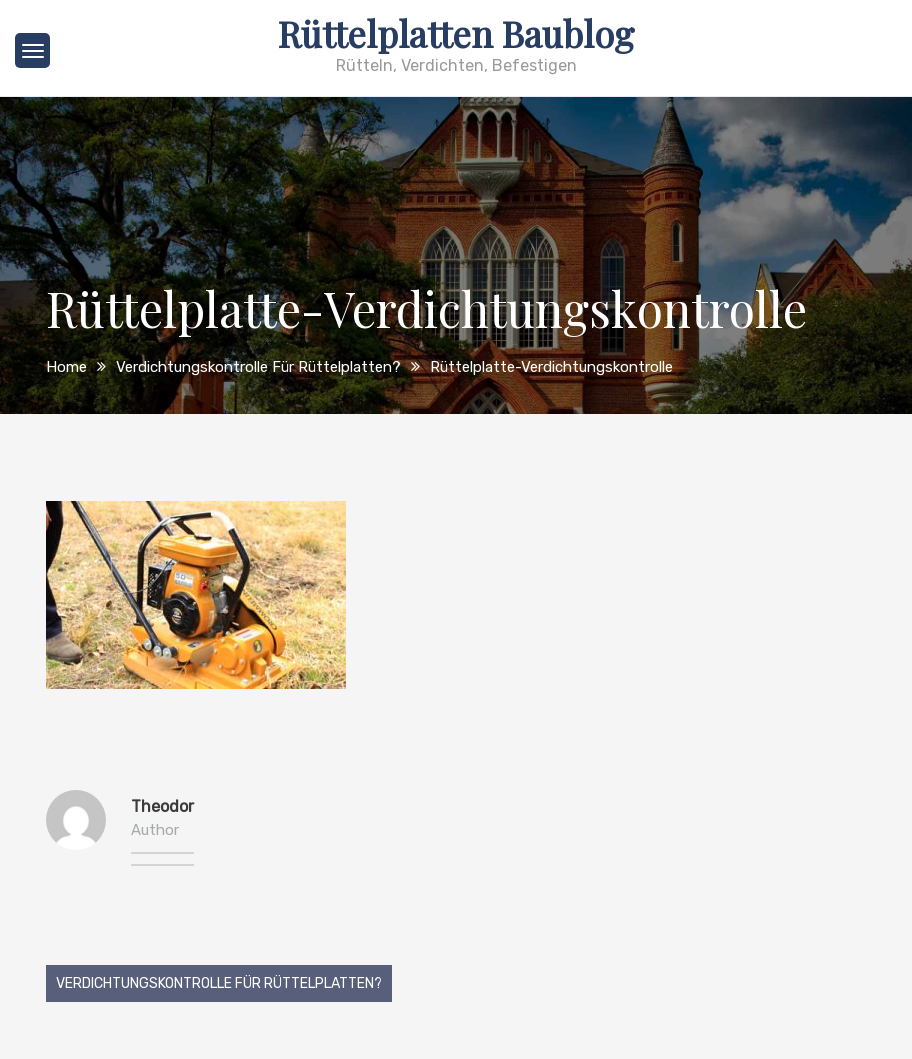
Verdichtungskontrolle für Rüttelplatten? (219, 983)
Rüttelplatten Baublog (456, 33)
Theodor (162, 806)
